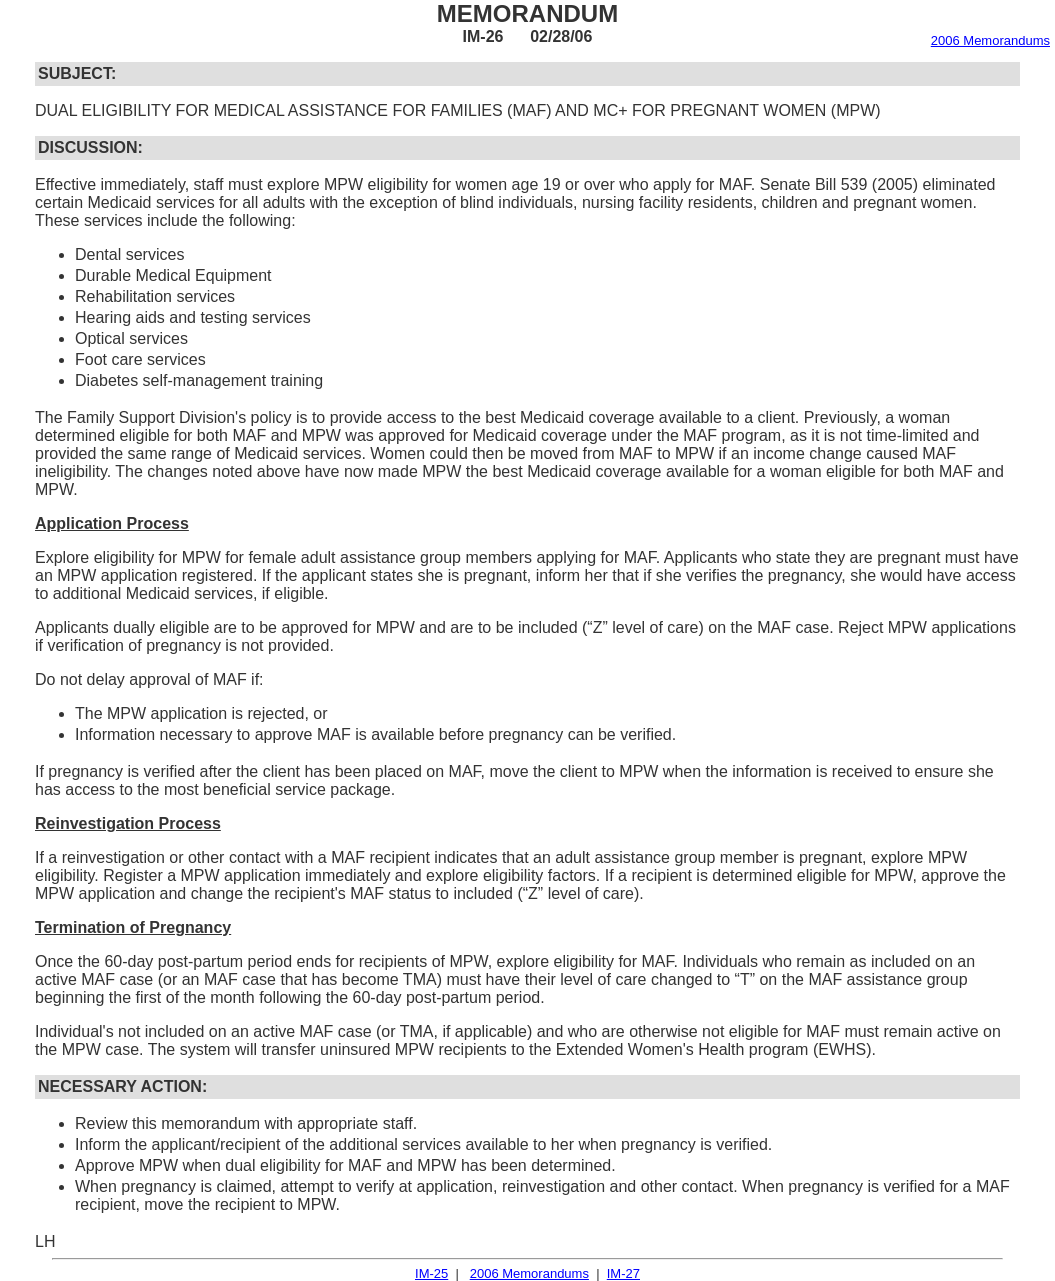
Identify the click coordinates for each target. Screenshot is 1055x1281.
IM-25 (431, 1273)
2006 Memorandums (990, 40)
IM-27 (623, 1273)
